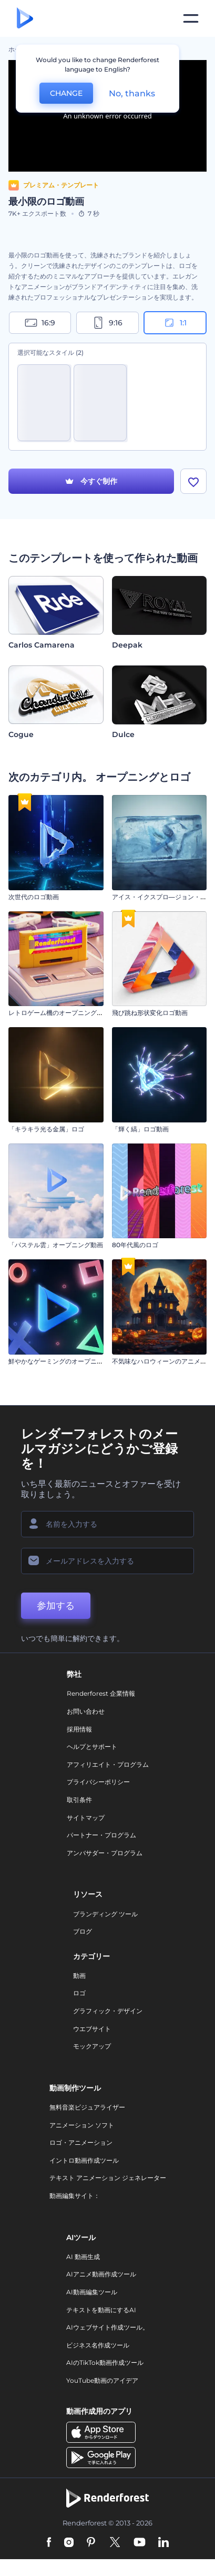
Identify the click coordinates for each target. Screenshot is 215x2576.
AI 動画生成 (83, 2257)
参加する (56, 1606)
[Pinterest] (91, 2543)
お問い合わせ (86, 1711)
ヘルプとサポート (92, 1747)
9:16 (107, 322)
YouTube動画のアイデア (102, 2380)
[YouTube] (140, 2543)
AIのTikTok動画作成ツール (105, 2362)
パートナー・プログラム (101, 1835)
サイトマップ (86, 1818)
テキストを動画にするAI (101, 2310)
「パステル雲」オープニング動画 (55, 1245)
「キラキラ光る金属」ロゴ (46, 1129)
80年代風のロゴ (135, 1245)
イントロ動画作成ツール (84, 2160)
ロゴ (79, 1993)
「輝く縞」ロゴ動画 (140, 1129)
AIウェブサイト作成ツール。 (107, 2327)
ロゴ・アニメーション (80, 2142)
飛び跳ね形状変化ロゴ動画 (150, 1013)
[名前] (107, 1524)
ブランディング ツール (105, 1914)
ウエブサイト (92, 2029)
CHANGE (66, 93)
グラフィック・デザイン (107, 2011)
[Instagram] (69, 2543)
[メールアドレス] (107, 1561)
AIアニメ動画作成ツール (101, 2274)
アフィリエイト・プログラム (108, 1764)
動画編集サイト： (74, 2196)
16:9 (40, 322)
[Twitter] (115, 2543)
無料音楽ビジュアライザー (87, 2107)
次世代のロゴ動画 (33, 897)
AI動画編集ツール (91, 2292)
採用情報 (79, 1729)
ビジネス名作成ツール (97, 2345)
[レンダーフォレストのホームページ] (25, 18)
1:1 (175, 322)
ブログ (82, 1931)
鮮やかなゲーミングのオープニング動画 (65, 1361)
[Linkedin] (163, 2543)
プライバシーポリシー (98, 1782)
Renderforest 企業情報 (101, 1693)
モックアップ (92, 2046)
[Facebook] (49, 2543)
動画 (79, 1976)
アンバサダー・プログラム (104, 1853)
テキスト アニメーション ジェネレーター (107, 2178)
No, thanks (132, 93)
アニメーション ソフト (81, 2125)
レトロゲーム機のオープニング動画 (58, 1013)
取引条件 (79, 1800)
